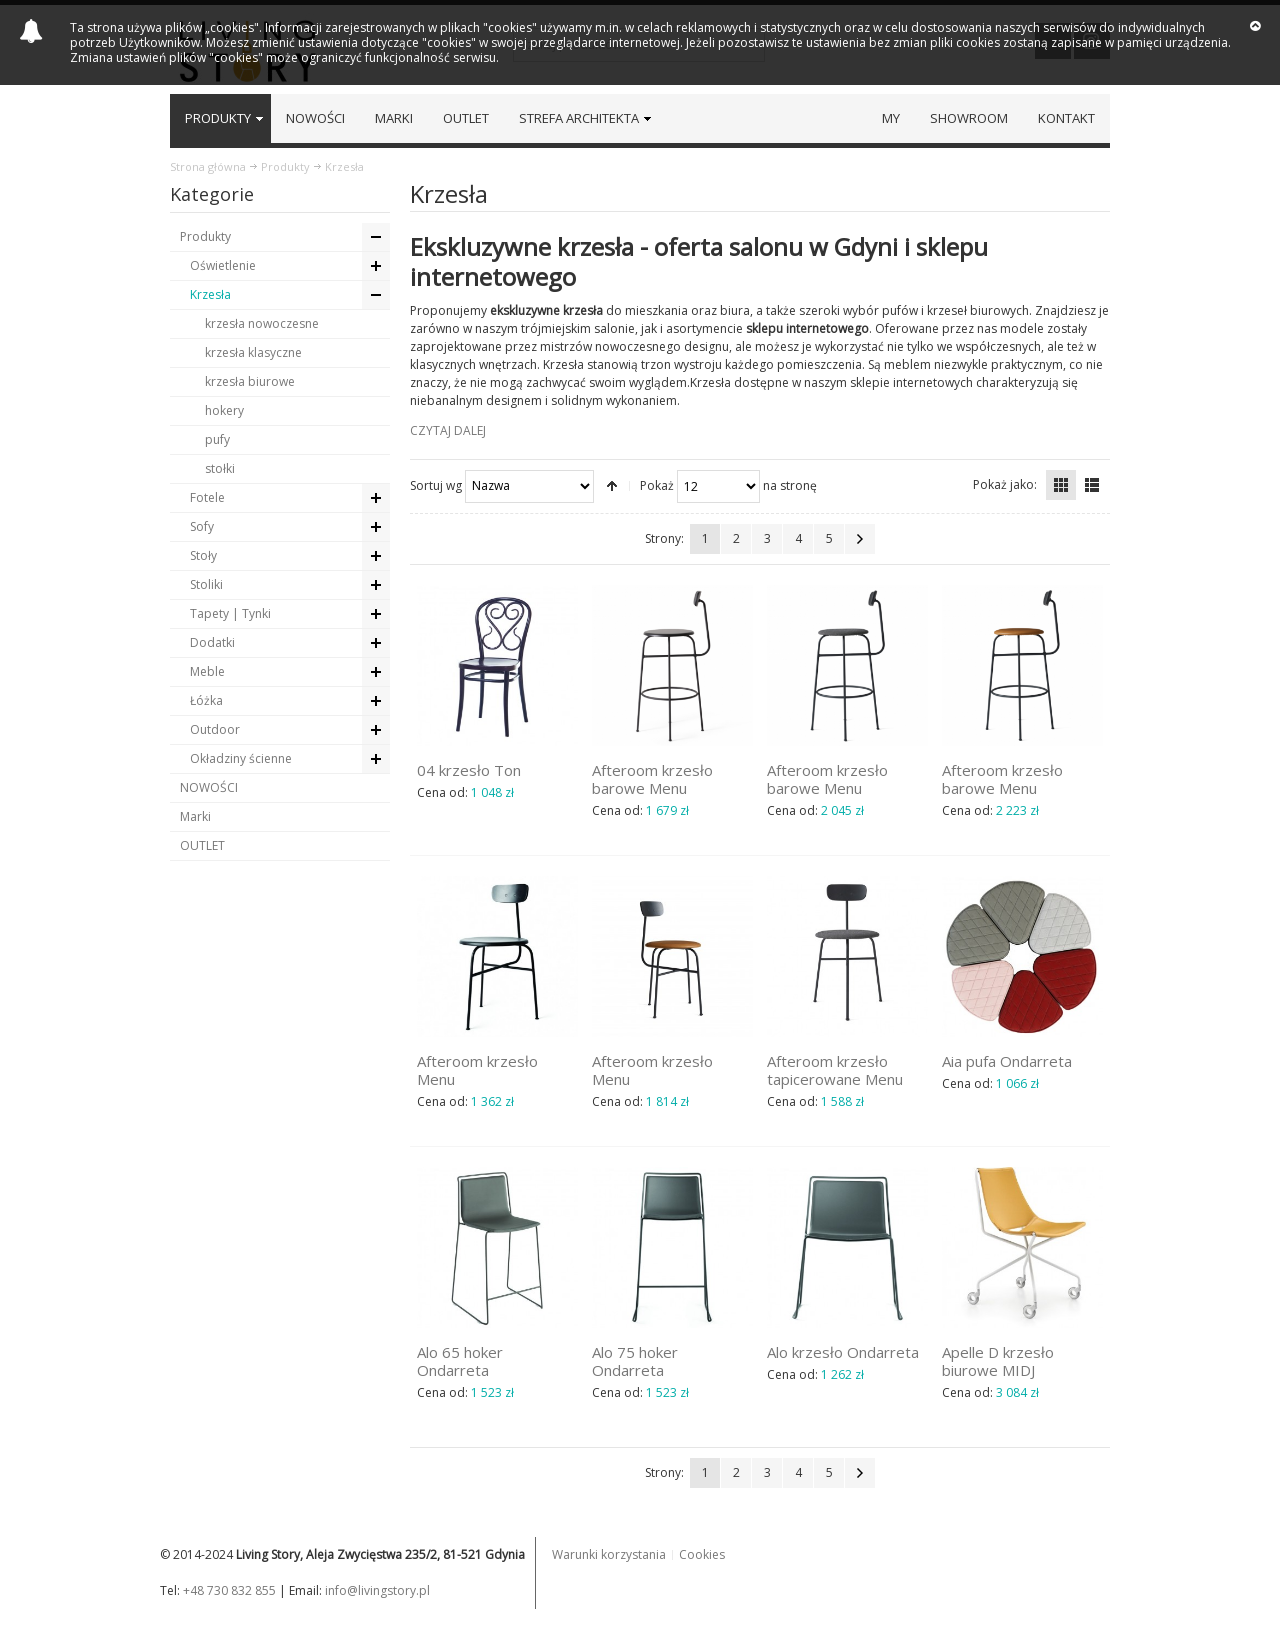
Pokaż (657, 484)
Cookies (702, 1554)
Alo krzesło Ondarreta (843, 1352)
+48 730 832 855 (229, 1590)
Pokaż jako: (1005, 484)
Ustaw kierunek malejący (612, 486)
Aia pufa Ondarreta (1007, 1061)
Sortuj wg (436, 484)
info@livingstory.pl (377, 1590)
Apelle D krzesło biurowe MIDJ (998, 1361)
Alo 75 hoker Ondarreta (635, 1361)
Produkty (285, 166)
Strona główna (208, 166)
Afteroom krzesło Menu (477, 1070)
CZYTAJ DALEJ (448, 430)
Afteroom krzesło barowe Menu (652, 779)
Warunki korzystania (609, 1554)
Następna (860, 539)
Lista (1092, 485)
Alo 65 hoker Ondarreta (460, 1361)
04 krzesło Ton (469, 770)
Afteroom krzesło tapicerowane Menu (835, 1070)
